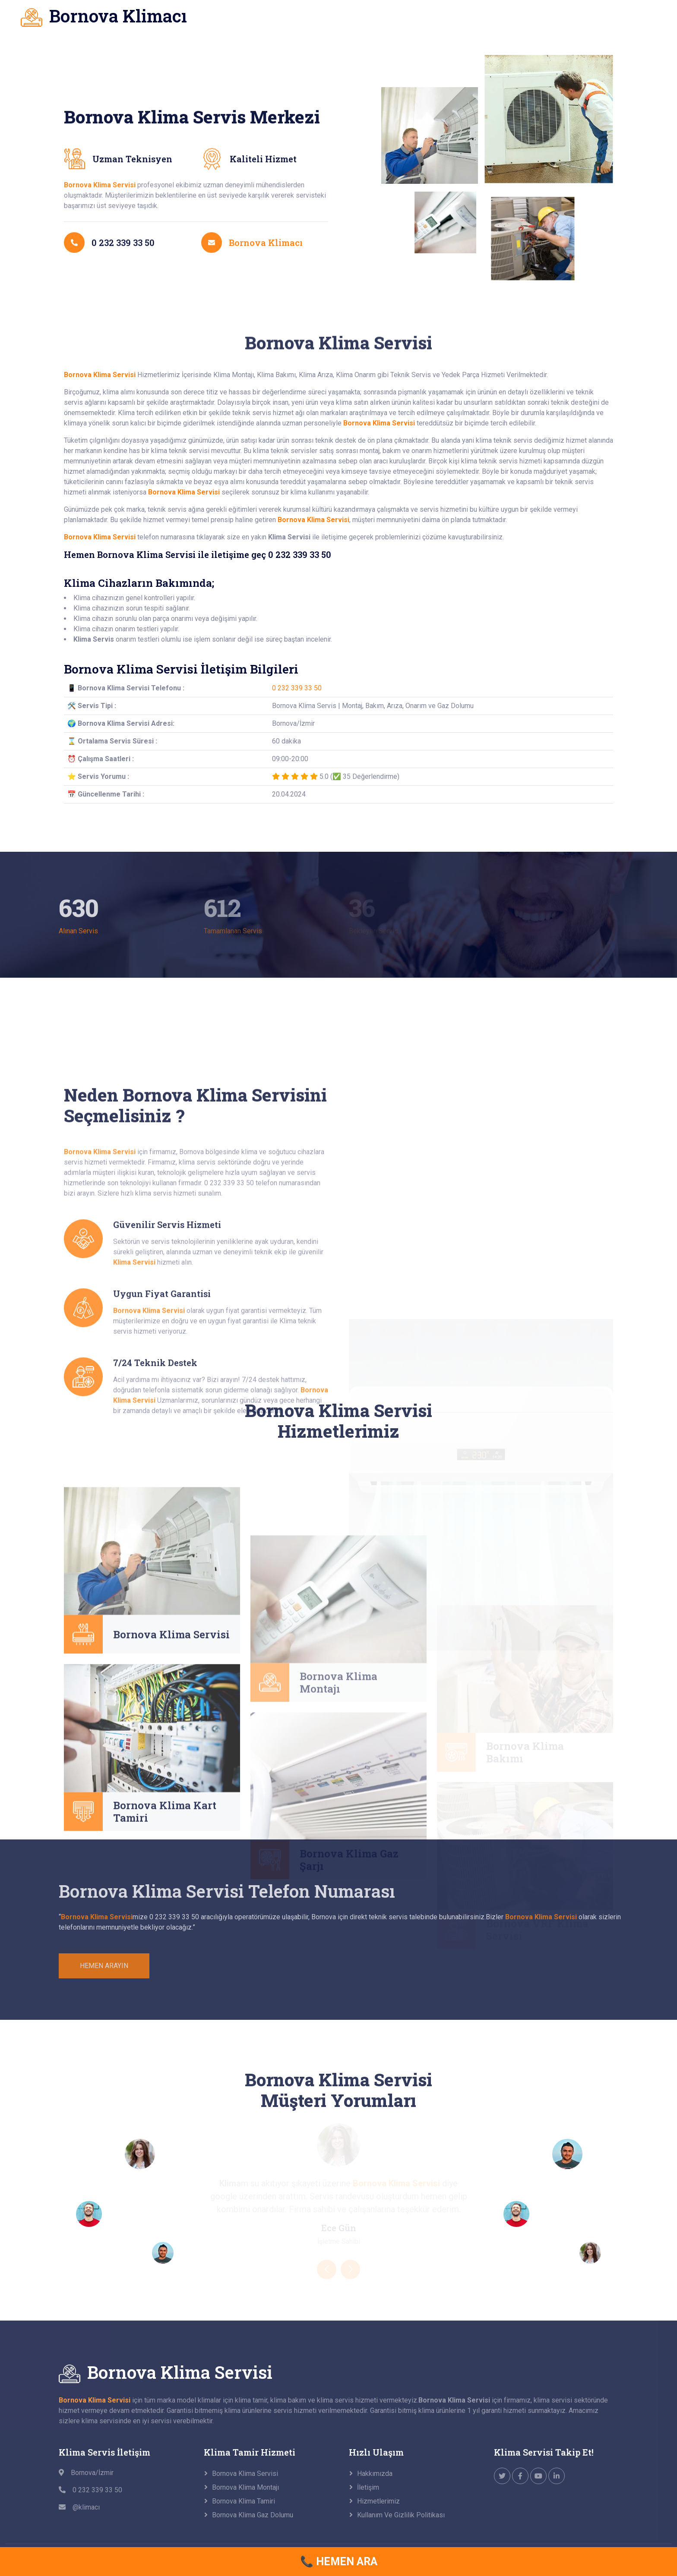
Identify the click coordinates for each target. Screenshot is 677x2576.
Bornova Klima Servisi (171, 1731)
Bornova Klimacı (266, 287)
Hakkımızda (374, 2473)
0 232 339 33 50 (297, 688)
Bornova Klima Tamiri (243, 2501)
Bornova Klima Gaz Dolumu (252, 2515)
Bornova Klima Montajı (245, 2487)
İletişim (368, 2487)
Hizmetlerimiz (378, 2501)
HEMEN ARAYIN (104, 1966)
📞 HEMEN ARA (338, 2561)
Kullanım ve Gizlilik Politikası (401, 2515)
